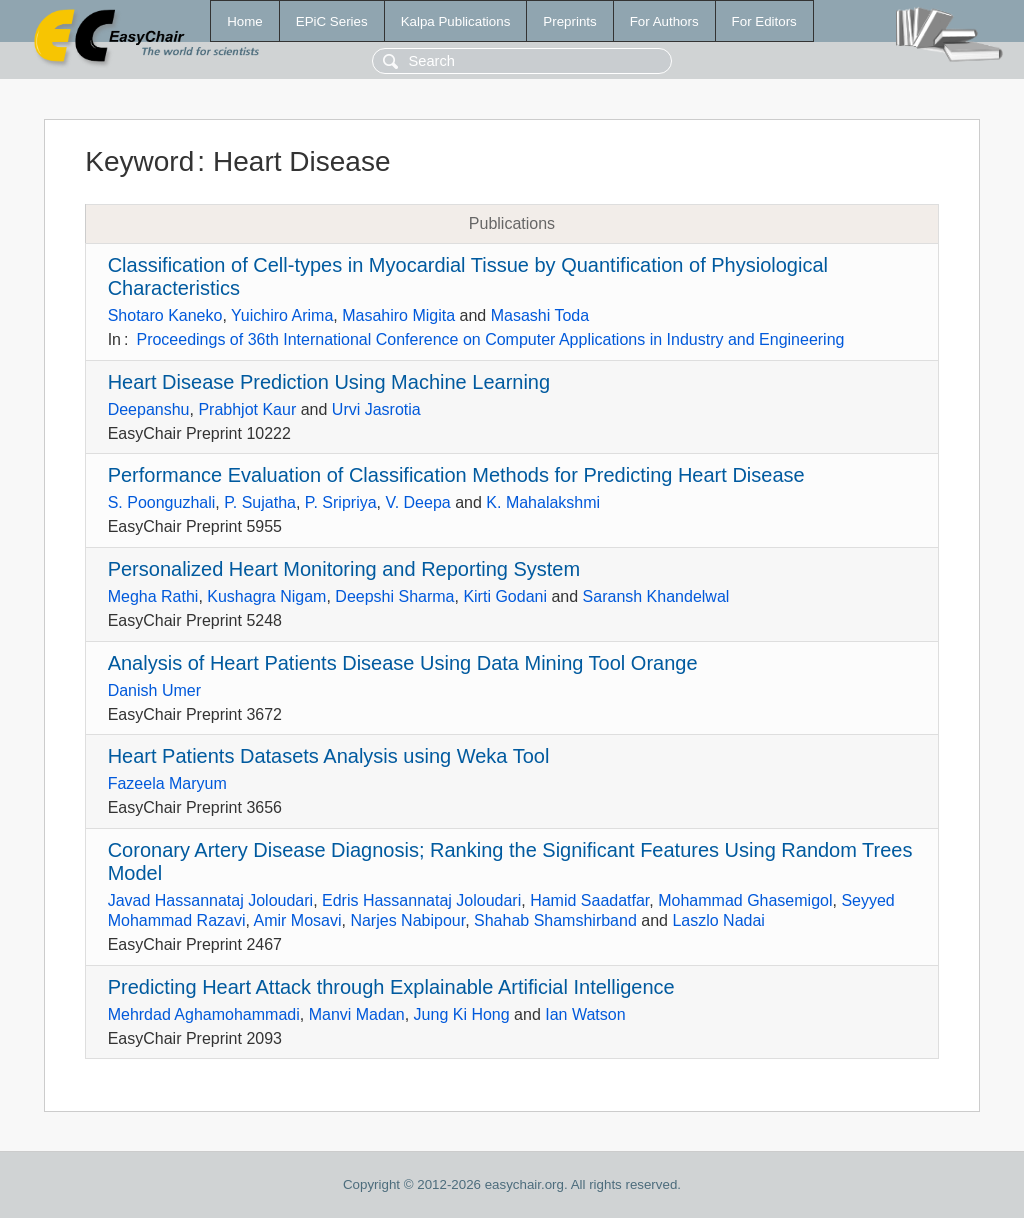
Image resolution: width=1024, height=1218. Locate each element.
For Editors (764, 21)
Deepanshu (149, 409)
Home (245, 21)
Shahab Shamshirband (555, 920)
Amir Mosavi (298, 920)
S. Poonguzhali (162, 502)
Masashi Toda (540, 315)
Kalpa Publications (456, 21)
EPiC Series (332, 21)
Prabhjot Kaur (247, 409)
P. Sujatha (260, 502)
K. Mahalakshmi (543, 502)
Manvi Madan (357, 1014)
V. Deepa (417, 502)
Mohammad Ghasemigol (745, 900)
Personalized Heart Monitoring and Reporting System (344, 569)
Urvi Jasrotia (376, 409)
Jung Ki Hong (462, 1014)
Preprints (569, 21)
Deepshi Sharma (394, 596)
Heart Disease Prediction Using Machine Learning (329, 382)
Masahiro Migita (398, 315)
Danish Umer (154, 690)
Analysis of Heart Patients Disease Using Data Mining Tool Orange (403, 663)
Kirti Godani (505, 596)
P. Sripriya (341, 502)
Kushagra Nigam (266, 596)
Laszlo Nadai (718, 920)
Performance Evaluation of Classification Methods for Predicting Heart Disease (456, 475)
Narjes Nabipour (407, 920)
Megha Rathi (153, 596)
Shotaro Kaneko (165, 315)
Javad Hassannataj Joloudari (210, 900)
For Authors (664, 21)
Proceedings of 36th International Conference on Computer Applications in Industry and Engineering (490, 339)
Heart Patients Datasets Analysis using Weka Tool (329, 756)
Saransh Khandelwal (656, 596)
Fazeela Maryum (167, 783)
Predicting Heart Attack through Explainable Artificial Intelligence (391, 987)
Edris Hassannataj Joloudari (421, 900)
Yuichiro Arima (282, 315)
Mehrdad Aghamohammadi (204, 1014)
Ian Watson (585, 1014)
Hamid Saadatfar (589, 900)
